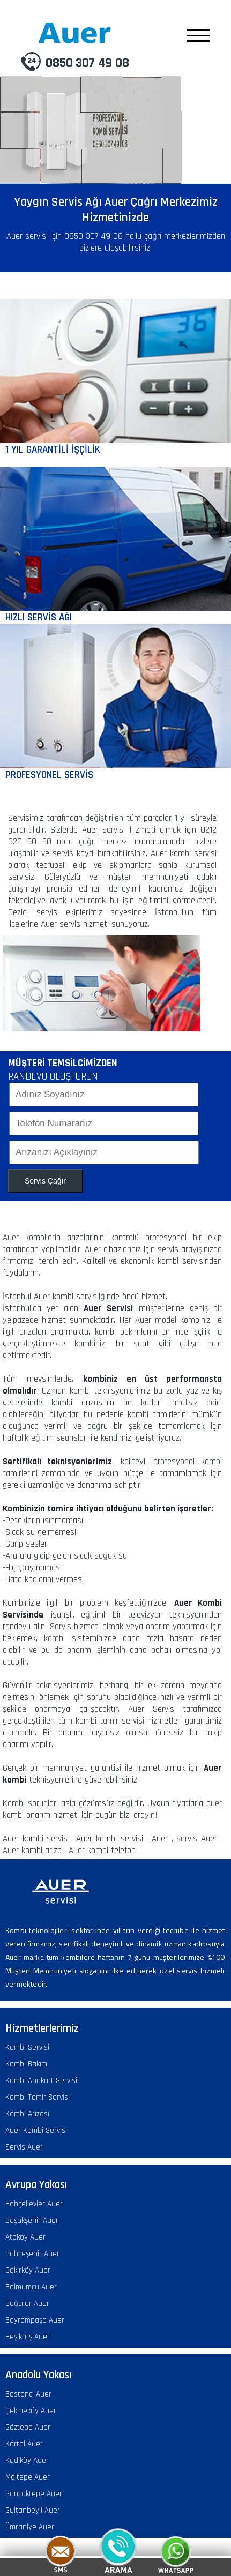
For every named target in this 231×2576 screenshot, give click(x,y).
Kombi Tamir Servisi (37, 2097)
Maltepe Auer (27, 2477)
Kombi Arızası (27, 2114)
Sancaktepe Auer (33, 2494)
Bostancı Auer (28, 2394)
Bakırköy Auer (27, 2270)
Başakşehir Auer (31, 2220)
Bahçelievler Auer (34, 2204)
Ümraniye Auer (29, 2527)
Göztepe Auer (27, 2427)
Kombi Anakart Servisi (41, 2081)
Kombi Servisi (27, 2047)
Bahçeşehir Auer (32, 2254)
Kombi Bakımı (27, 2064)
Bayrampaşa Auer (34, 2320)
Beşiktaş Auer (27, 2337)
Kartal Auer (24, 2444)
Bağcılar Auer (27, 2303)
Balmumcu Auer (31, 2287)
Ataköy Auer (25, 2237)
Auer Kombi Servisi (36, 2130)
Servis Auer (24, 2147)
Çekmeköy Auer (30, 2411)
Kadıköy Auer (27, 2460)
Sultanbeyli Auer (32, 2510)
